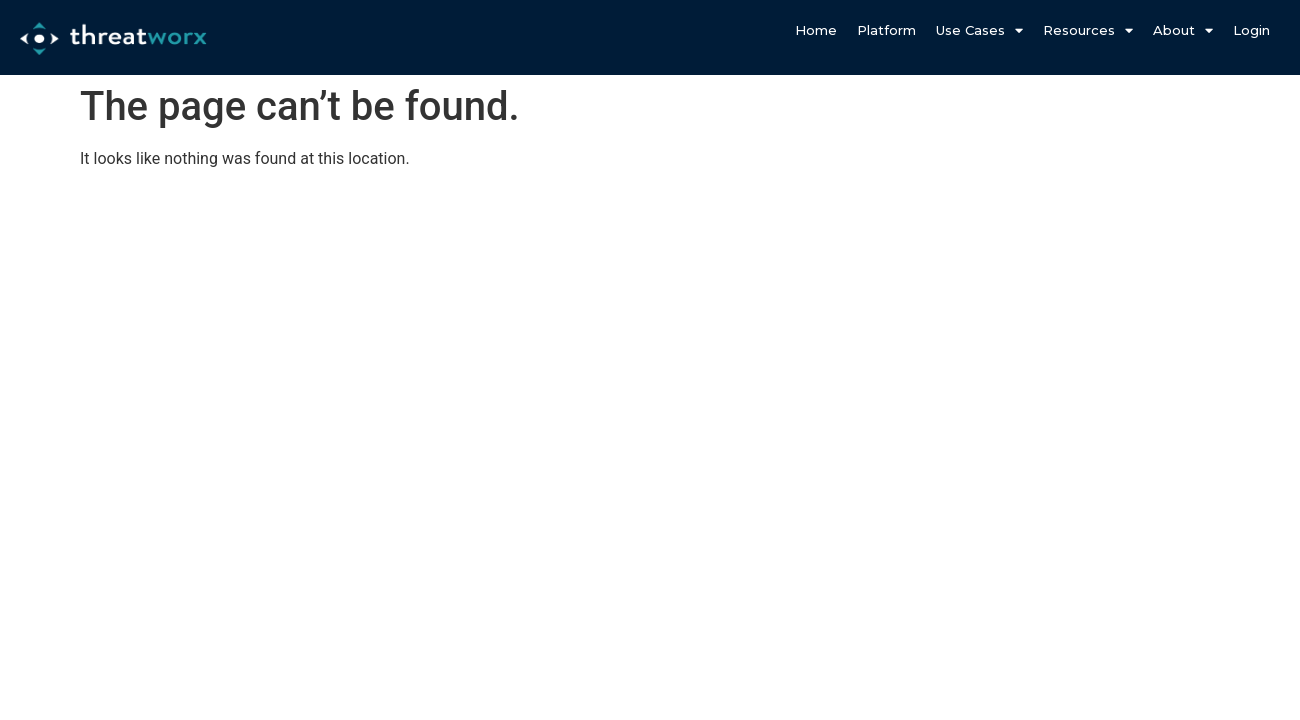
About (1183, 30)
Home (816, 30)
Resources (1088, 30)
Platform (886, 30)
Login (1251, 30)
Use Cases (979, 30)
